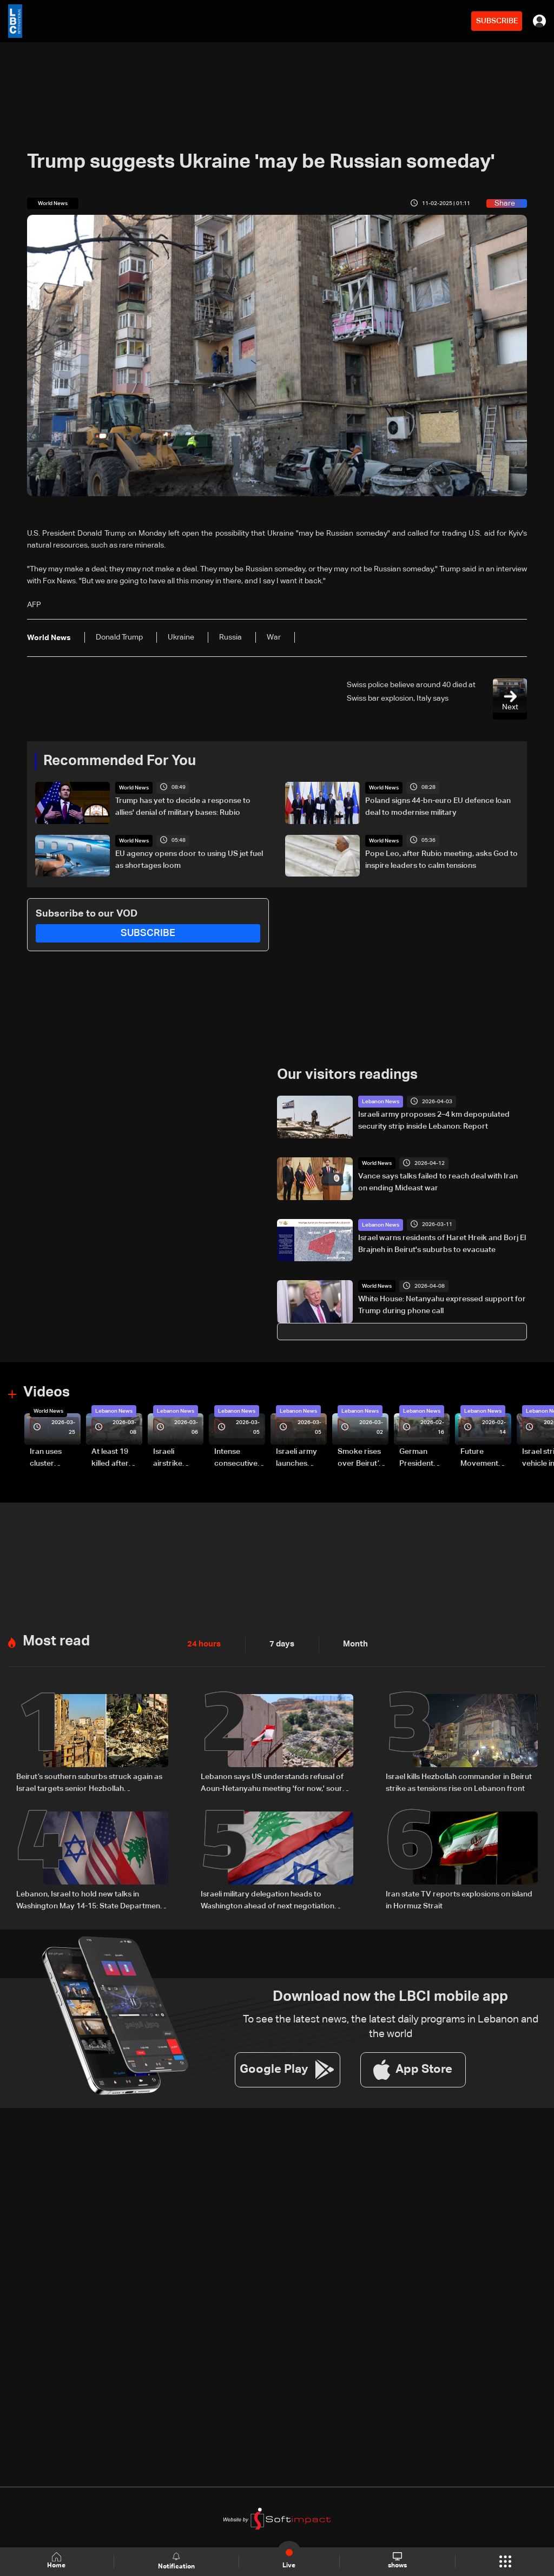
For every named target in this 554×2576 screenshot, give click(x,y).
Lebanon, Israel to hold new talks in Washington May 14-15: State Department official (89, 1901)
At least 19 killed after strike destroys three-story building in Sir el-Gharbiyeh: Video (114, 1459)
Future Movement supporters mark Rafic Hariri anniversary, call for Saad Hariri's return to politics (484, 1459)
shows (397, 2561)
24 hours (203, 1644)
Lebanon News (380, 1101)
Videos (46, 1393)
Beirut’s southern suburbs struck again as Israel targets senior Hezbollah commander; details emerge (89, 1783)
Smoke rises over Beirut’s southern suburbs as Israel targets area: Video (361, 1459)
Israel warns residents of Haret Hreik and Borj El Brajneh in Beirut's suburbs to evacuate (442, 1243)
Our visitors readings (347, 1075)
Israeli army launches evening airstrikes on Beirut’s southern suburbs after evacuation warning (300, 1459)
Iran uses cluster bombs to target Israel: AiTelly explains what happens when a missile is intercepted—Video (55, 1459)
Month (351, 1644)
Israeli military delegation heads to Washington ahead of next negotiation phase (267, 1901)
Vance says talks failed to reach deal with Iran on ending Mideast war (438, 1182)
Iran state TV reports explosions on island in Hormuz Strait (459, 1899)
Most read (56, 1641)
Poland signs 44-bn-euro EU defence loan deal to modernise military (438, 806)
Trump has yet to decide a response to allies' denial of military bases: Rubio (182, 806)
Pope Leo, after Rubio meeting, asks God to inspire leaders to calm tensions (441, 859)
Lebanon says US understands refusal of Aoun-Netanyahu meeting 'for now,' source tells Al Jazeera (276, 1783)
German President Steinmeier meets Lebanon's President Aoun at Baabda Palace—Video (418, 1459)
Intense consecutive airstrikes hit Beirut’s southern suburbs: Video (236, 1459)
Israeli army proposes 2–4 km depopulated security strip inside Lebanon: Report (434, 1120)
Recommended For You (119, 761)
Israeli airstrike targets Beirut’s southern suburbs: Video (169, 1459)
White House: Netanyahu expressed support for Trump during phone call (442, 1305)
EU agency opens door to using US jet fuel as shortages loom (189, 859)
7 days (279, 1644)
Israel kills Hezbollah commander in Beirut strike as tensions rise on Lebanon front (459, 1782)
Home (57, 2561)
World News (134, 787)
